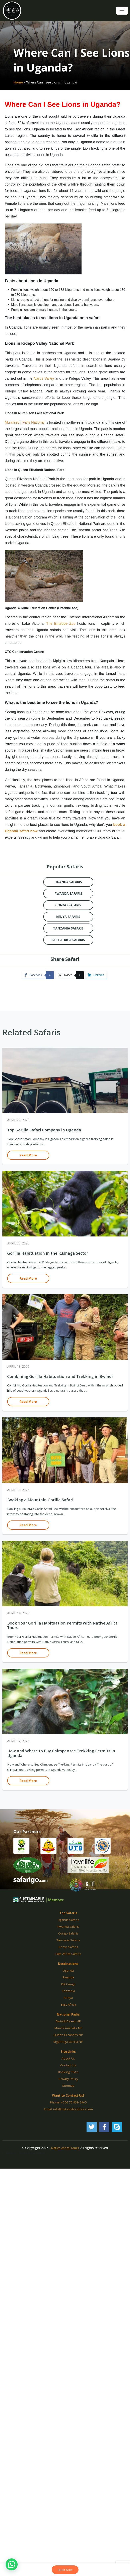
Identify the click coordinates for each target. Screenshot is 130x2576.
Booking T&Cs (68, 2072)
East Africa (68, 2004)
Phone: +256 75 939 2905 (68, 2102)
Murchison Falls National (24, 422)
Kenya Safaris (68, 1947)
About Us (68, 2058)
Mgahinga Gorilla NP (68, 2042)
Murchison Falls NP (68, 2028)
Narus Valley (44, 378)
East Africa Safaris (68, 1954)
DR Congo (68, 1984)
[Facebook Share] (38, 975)
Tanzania (68, 1991)
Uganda (68, 1970)
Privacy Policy (68, 2079)
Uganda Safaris (68, 1920)
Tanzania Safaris (68, 1940)
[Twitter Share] (70, 975)
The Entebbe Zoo (61, 624)
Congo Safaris (68, 1933)
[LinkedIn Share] (96, 975)
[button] (12, 2564)
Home (18, 82)
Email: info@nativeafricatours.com (68, 2109)
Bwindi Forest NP (68, 2021)
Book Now (65, 2570)
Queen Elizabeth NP (68, 2035)
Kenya (68, 1998)
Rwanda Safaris (68, 1927)
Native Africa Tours (65, 2148)
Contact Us (68, 2065)
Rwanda (68, 1977)
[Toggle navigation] (122, 11)
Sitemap (68, 2085)
